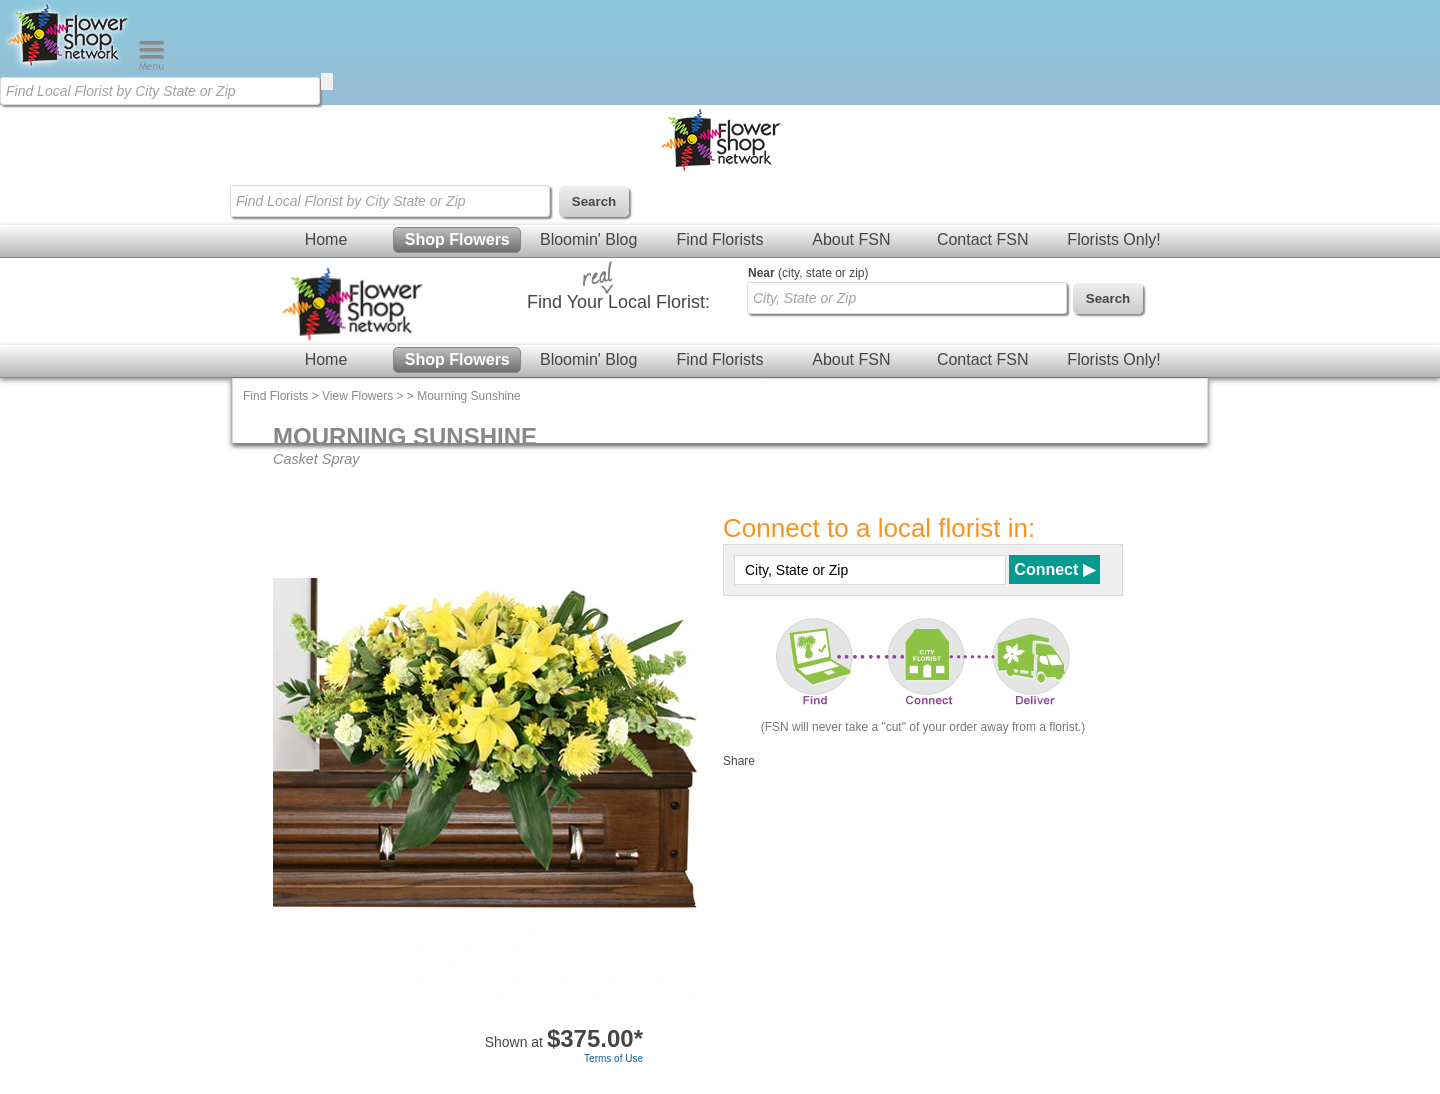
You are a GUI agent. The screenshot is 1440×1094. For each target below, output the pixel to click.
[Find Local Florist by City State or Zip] (160, 91)
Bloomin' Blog (588, 239)
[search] (327, 81)
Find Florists (719, 239)
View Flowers (357, 396)
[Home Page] (69, 66)
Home (326, 239)
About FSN (851, 239)
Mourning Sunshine (468, 396)
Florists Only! (1113, 239)
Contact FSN (983, 239)
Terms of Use (613, 1058)
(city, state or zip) (808, 273)
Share (739, 761)
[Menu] (151, 66)
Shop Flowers (457, 239)
